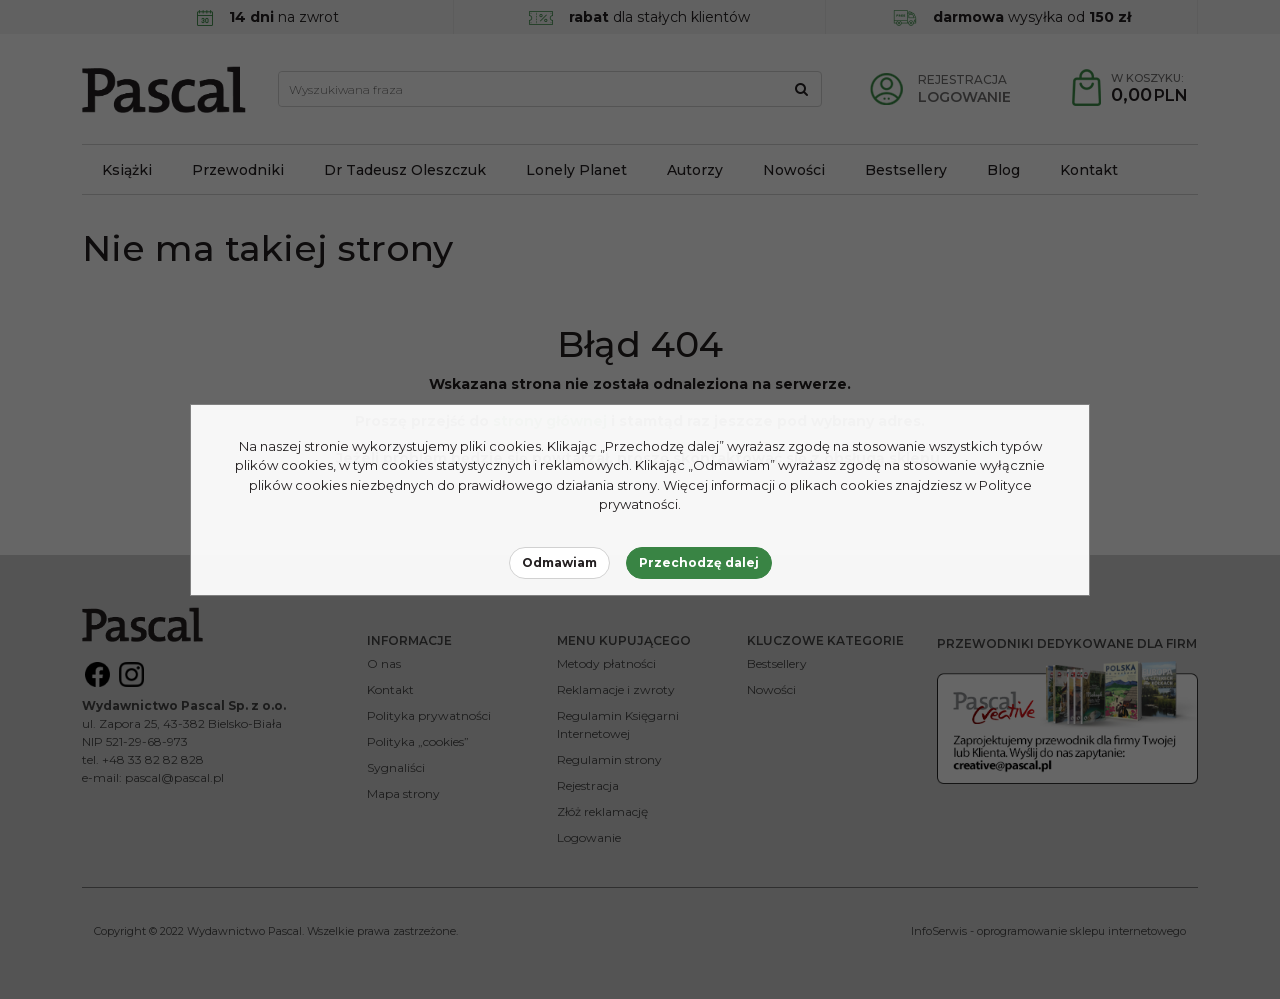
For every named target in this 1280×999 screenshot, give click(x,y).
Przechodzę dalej (699, 562)
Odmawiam (559, 562)
